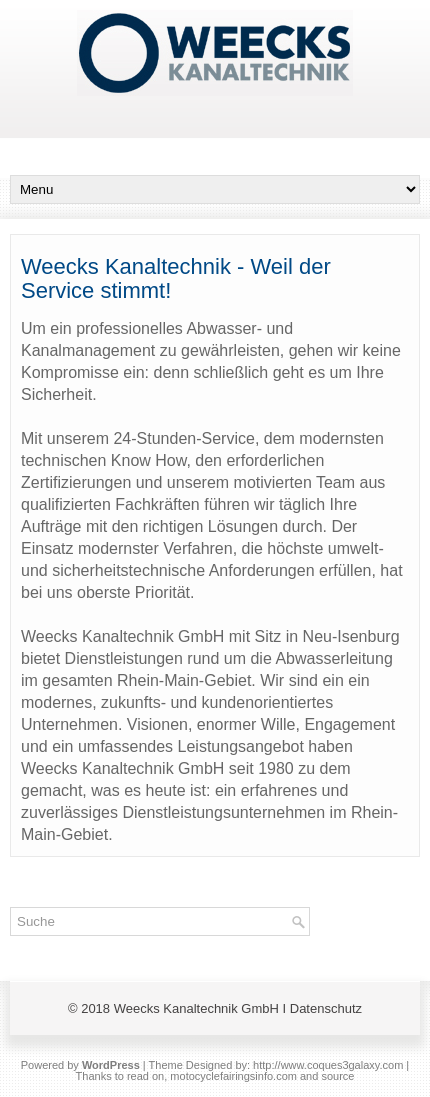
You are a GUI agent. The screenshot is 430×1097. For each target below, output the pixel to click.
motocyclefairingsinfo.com (233, 1076)
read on (145, 1076)
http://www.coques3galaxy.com (328, 1065)
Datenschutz (326, 1008)
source (337, 1076)
